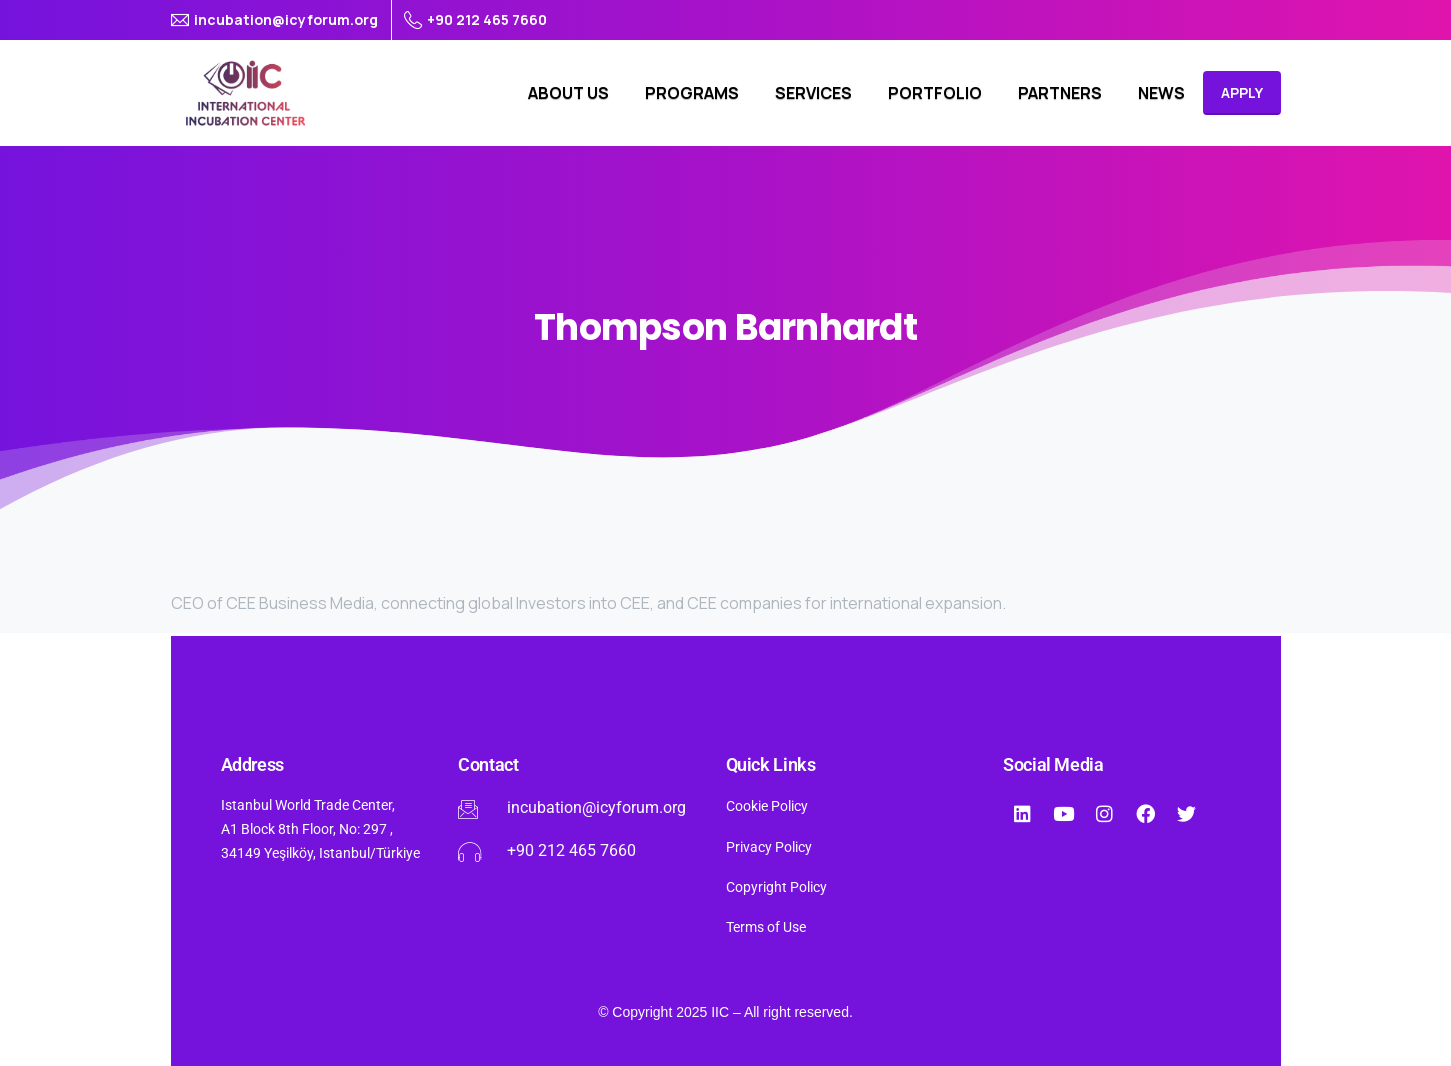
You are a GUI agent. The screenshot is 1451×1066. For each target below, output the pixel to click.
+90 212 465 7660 (475, 20)
